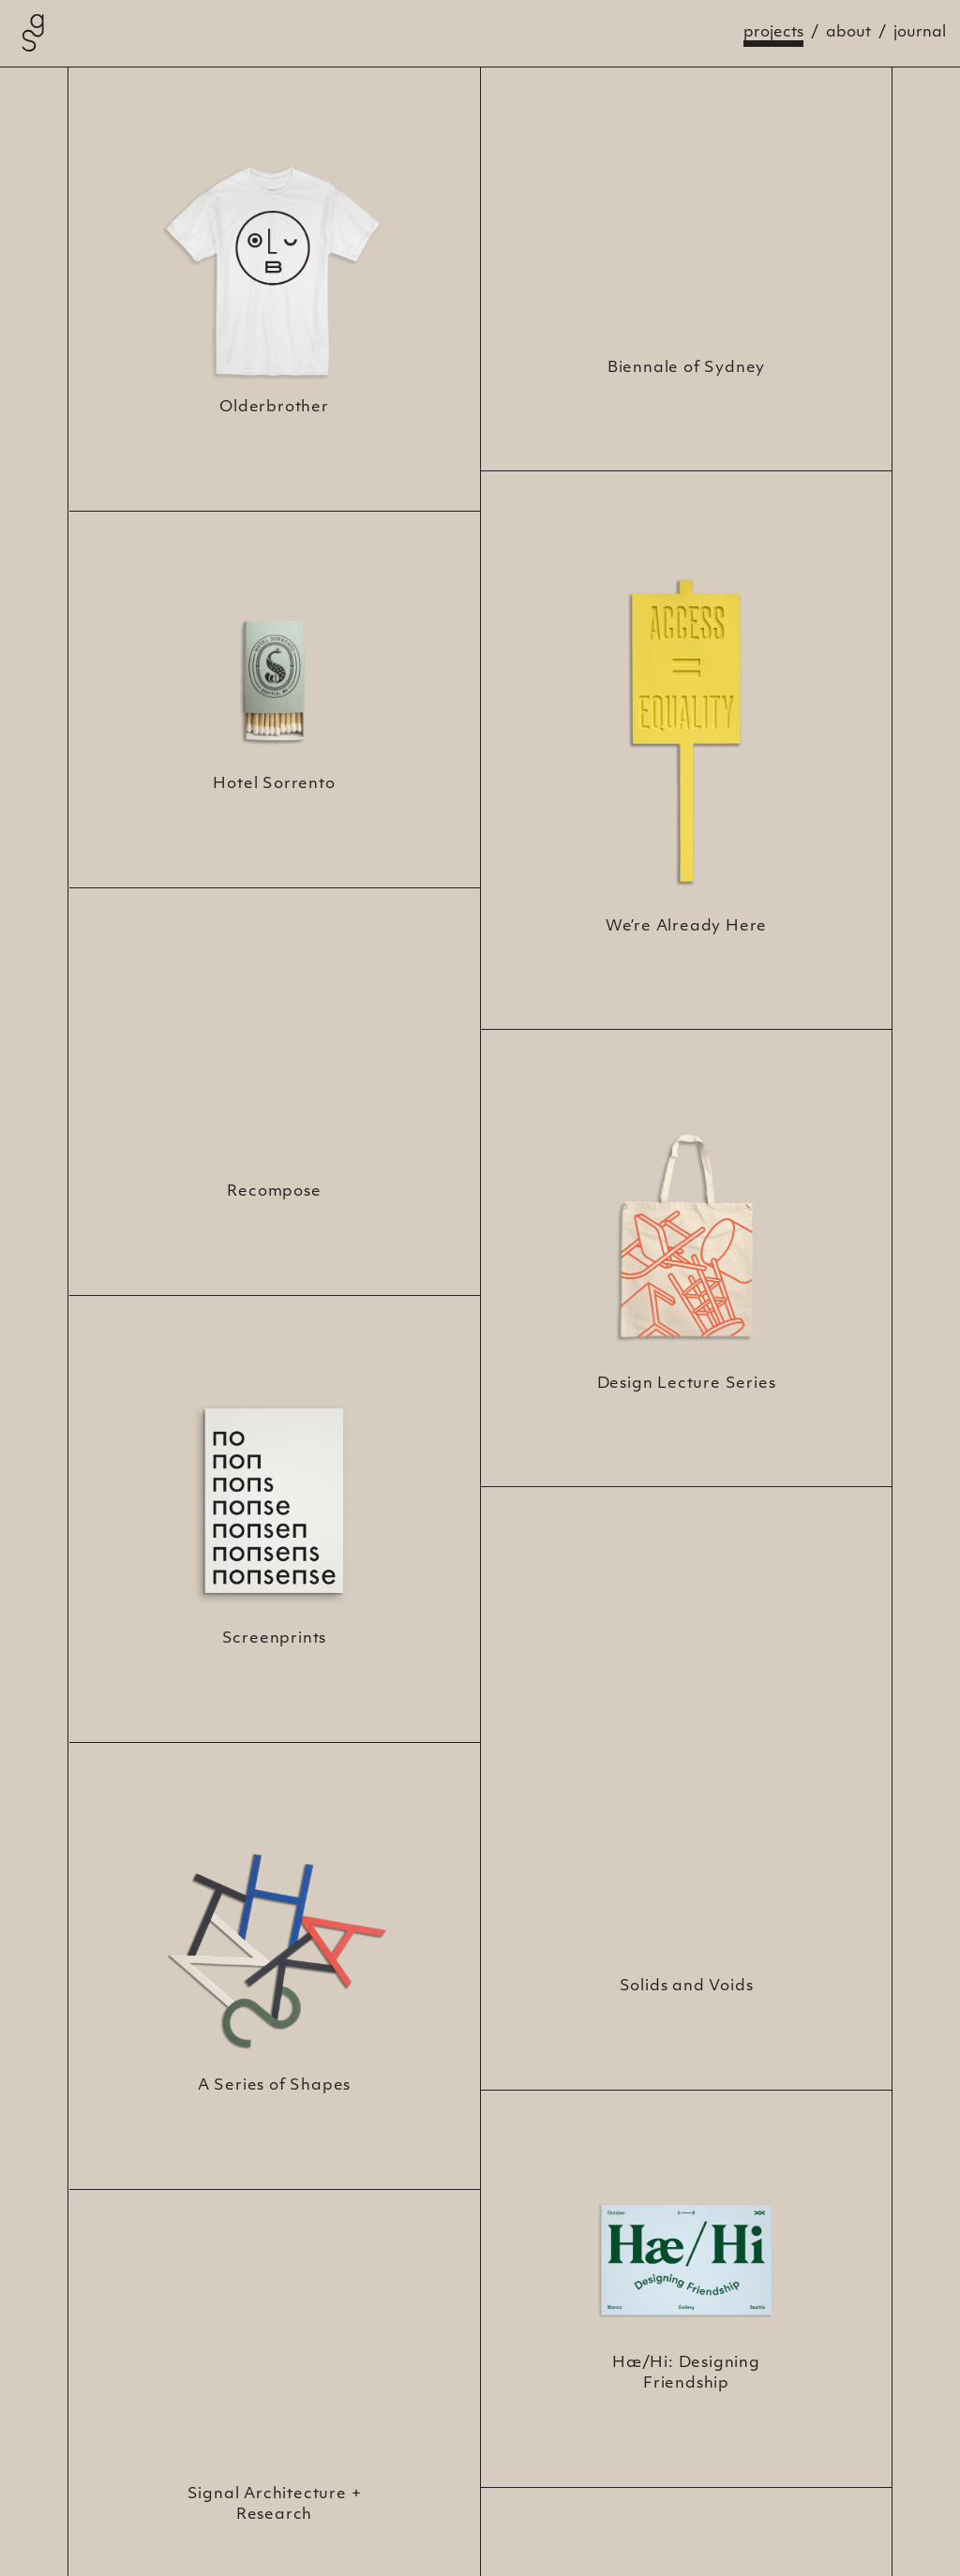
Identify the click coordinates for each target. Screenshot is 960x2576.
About (848, 32)
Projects (773, 32)
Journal (919, 32)
